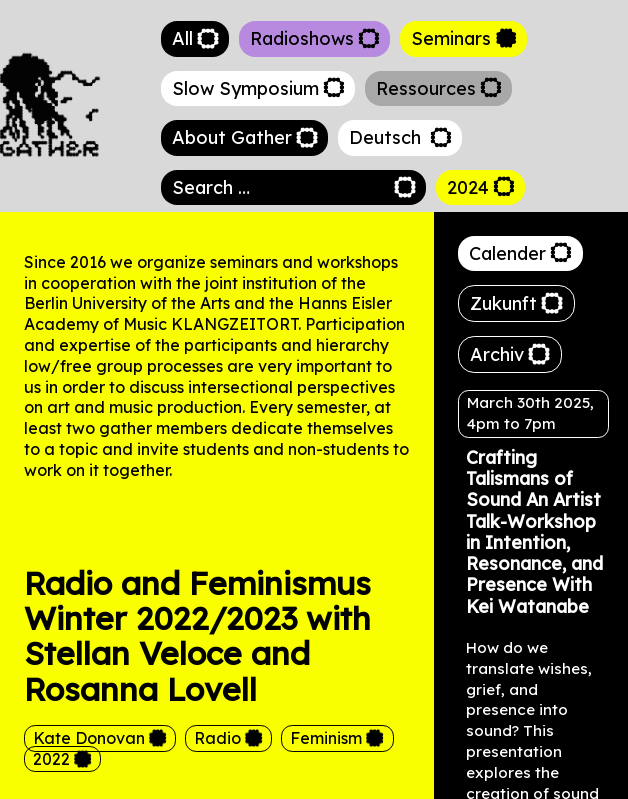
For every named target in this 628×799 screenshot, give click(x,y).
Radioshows (302, 38)
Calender (507, 253)
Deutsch (387, 137)
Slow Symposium (245, 88)
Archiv (497, 354)
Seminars (451, 38)
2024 (468, 187)
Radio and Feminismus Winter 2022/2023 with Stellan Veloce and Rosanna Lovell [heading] (197, 636)
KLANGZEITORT (234, 324)
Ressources (426, 88)
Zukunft (503, 303)
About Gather (232, 137)
